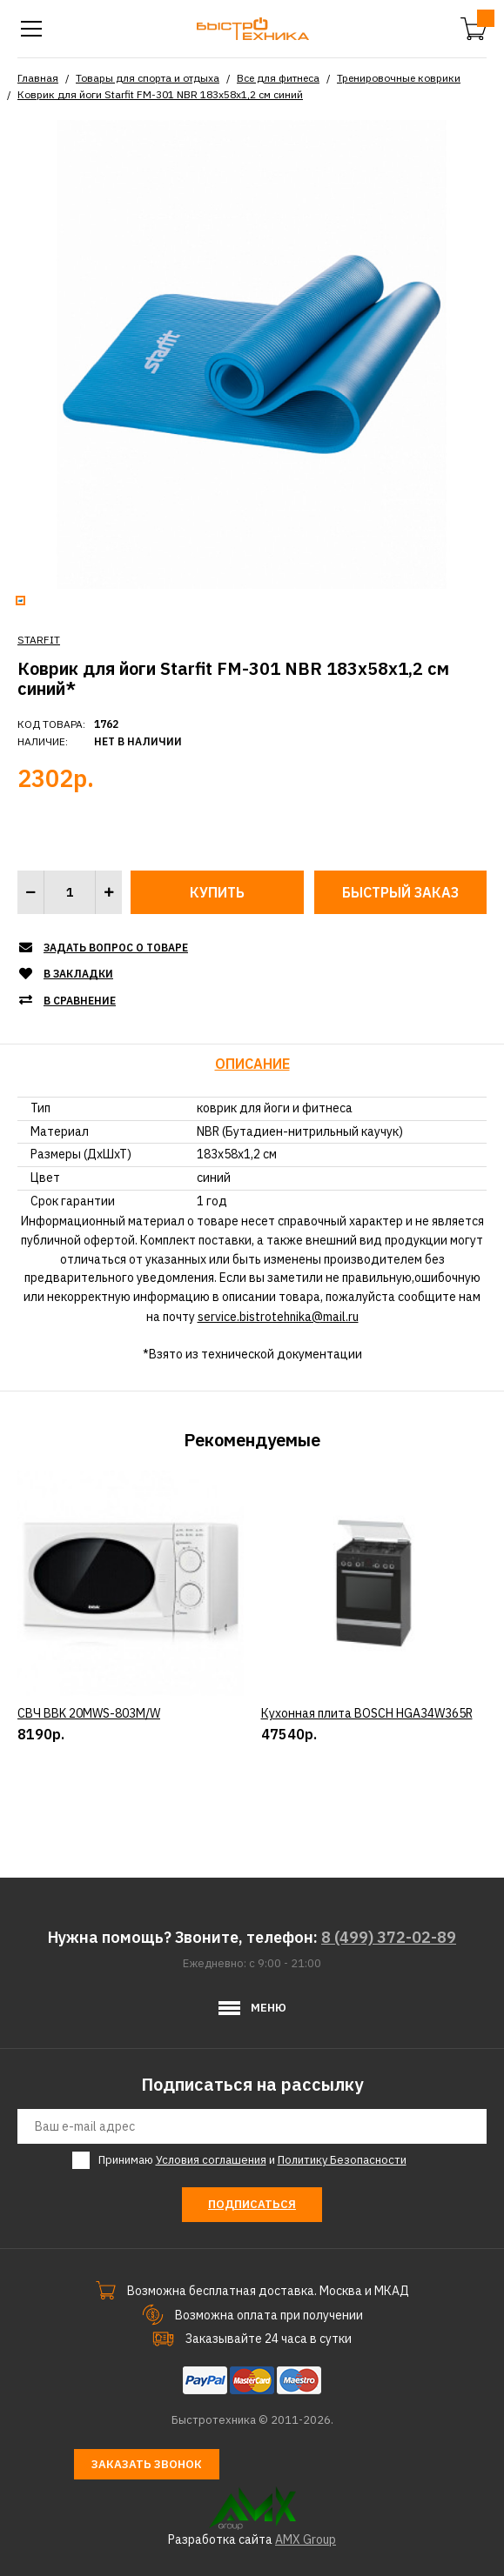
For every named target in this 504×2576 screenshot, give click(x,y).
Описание (252, 1063)
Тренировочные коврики (398, 77)
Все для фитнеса (278, 77)
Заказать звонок (146, 2464)
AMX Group (305, 2539)
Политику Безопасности (342, 2159)
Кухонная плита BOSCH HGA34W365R (367, 1789)
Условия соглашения (211, 2159)
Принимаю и (252, 2160)
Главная (37, 77)
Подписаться (252, 2204)
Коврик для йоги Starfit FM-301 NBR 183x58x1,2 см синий (160, 94)
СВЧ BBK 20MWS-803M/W (88, 1789)
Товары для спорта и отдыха (147, 77)
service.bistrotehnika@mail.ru (278, 1317)
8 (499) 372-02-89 (388, 1937)
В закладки (78, 973)
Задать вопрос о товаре (116, 947)
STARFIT (38, 639)
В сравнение (80, 1000)
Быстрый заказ (400, 892)
